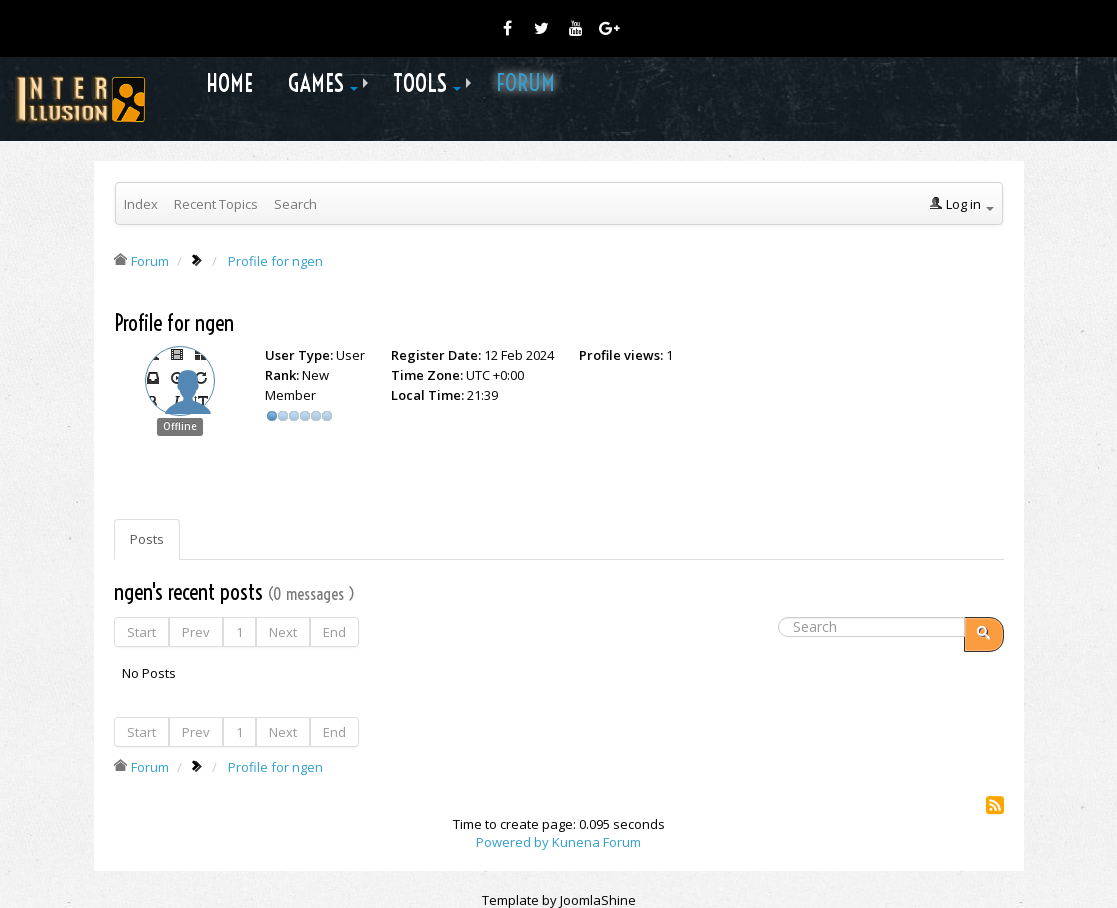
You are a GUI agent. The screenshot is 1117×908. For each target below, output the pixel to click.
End (334, 632)
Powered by (512, 842)
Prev (196, 632)
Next (283, 632)
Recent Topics (216, 204)
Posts (147, 539)
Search (295, 204)
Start (141, 632)
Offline (180, 426)
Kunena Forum (596, 842)
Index (141, 204)
